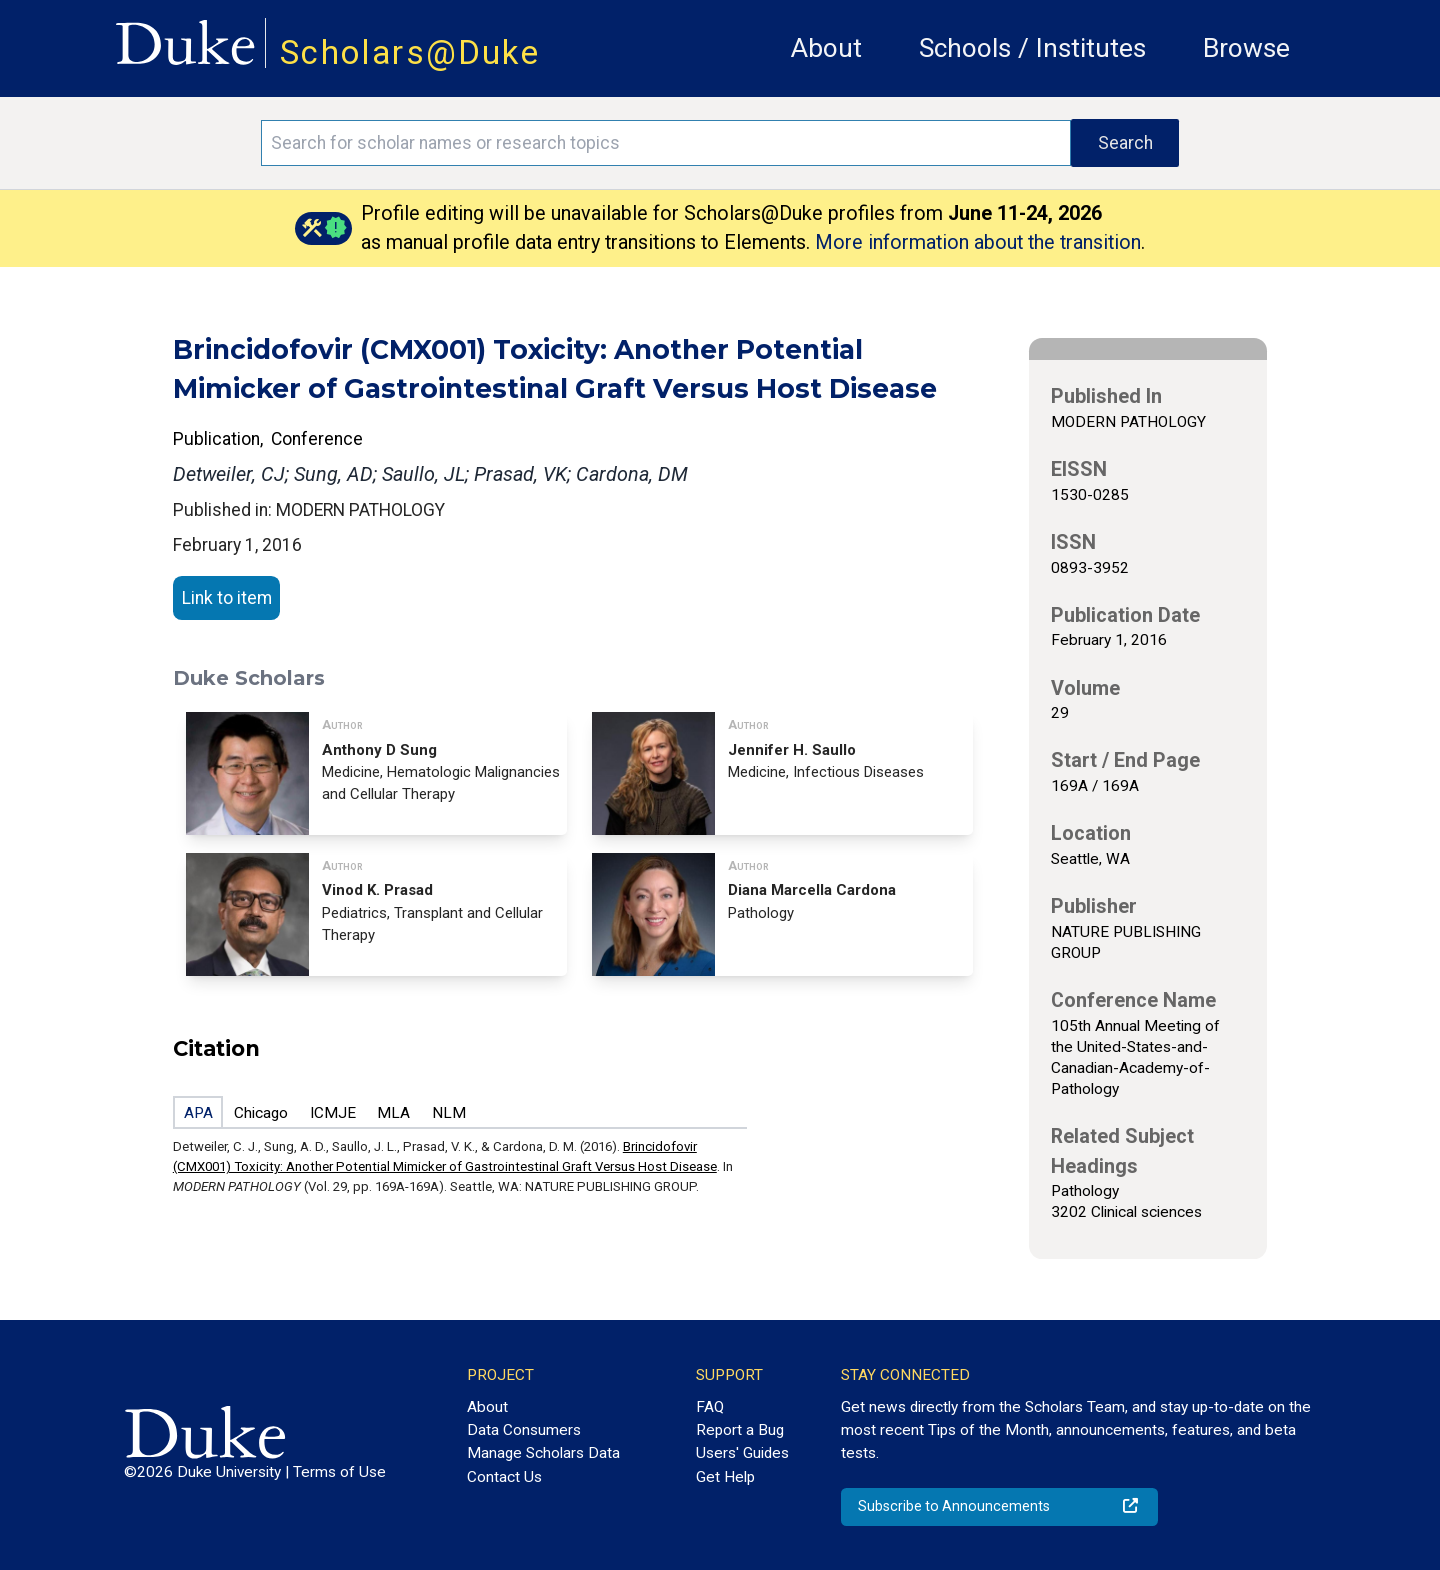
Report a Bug (740, 1430)
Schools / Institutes (1032, 48)
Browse (1246, 48)
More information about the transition (978, 242)
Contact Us (504, 1477)
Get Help (725, 1477)
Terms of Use (339, 1472)
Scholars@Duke (410, 52)
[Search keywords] (666, 143)
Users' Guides (742, 1453)
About (826, 48)
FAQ (710, 1407)
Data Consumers (524, 1430)
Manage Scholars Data (543, 1453)
